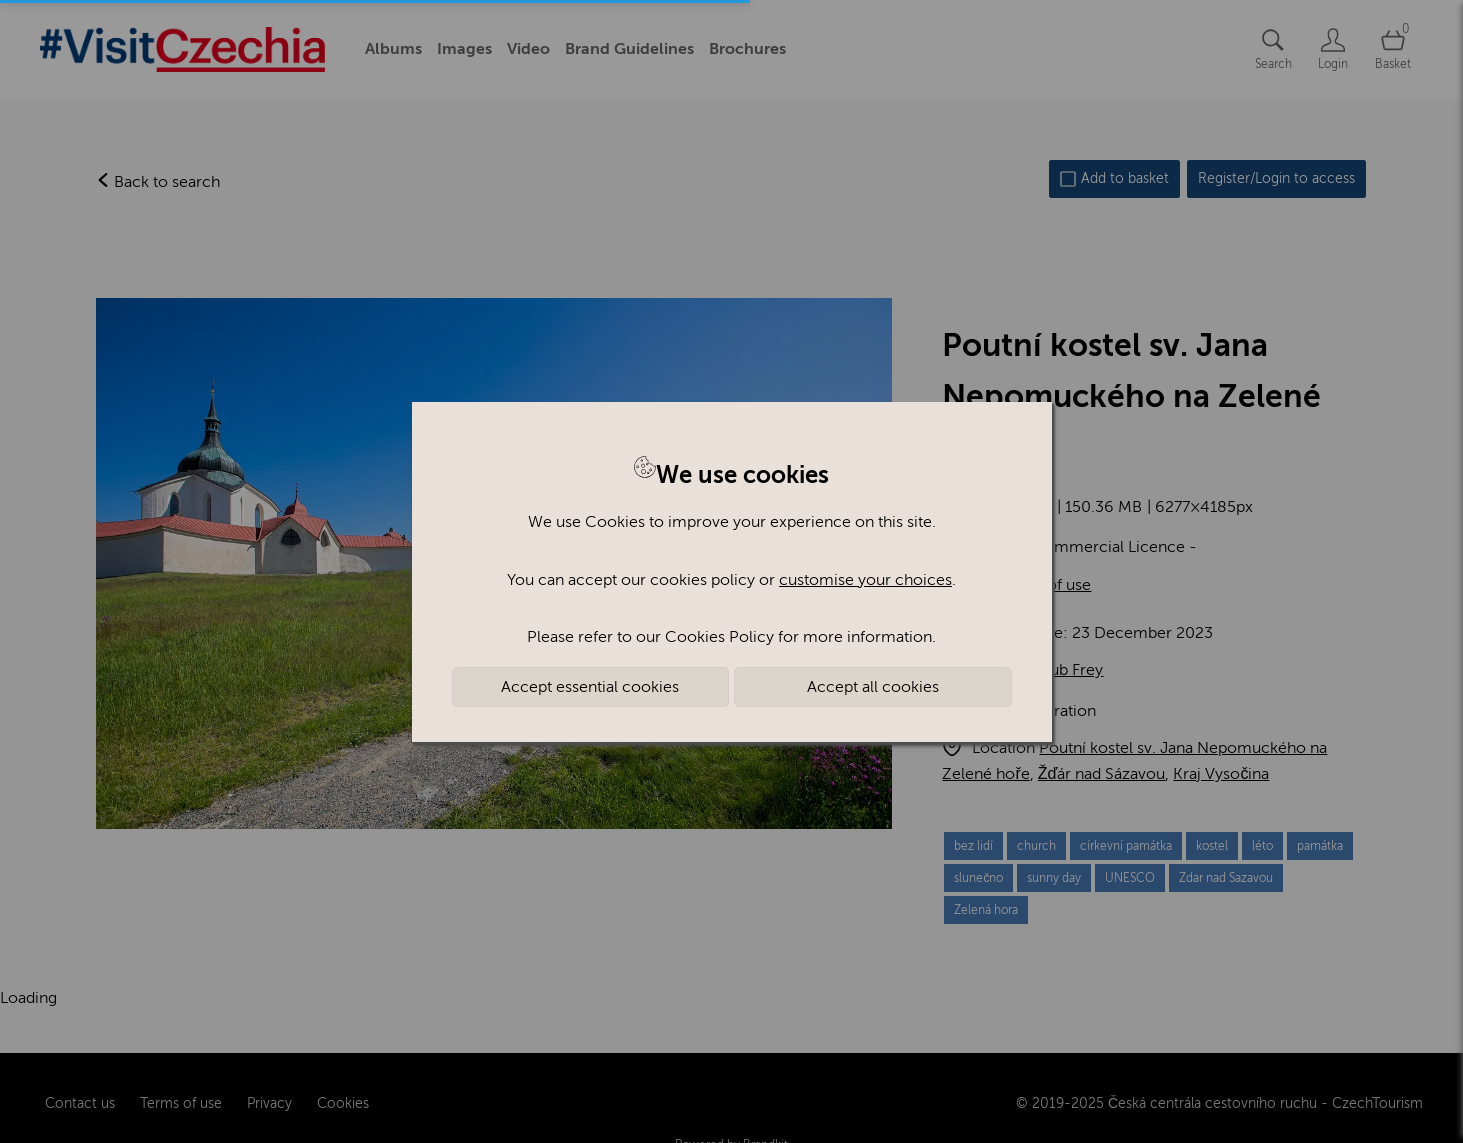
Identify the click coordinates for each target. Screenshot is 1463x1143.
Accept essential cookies (590, 687)
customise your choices (865, 580)
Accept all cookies (873, 687)
